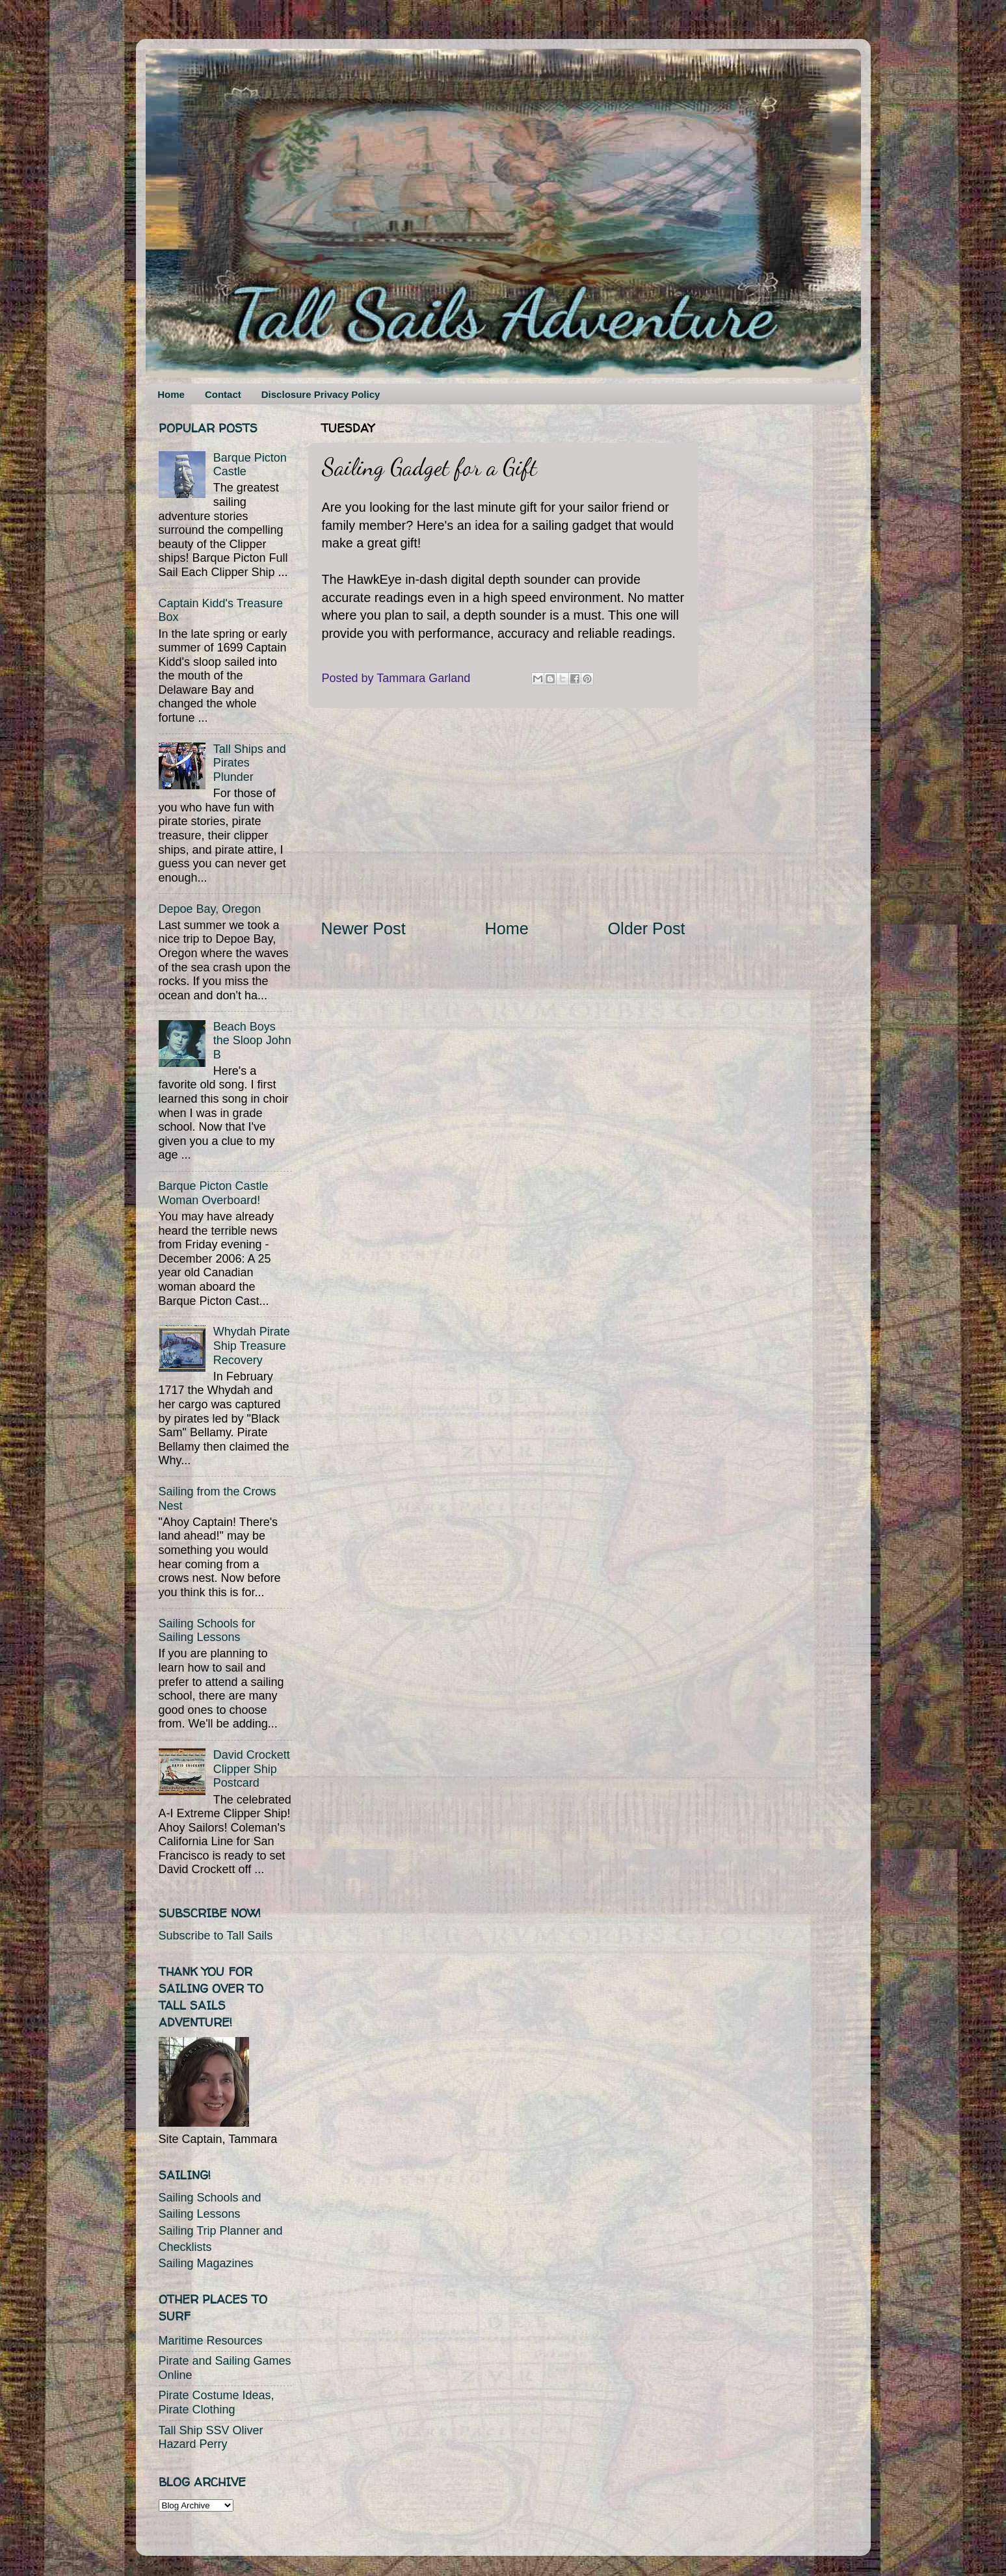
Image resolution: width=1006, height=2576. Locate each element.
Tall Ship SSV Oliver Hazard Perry (211, 2437)
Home (171, 394)
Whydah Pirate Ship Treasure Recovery (251, 1345)
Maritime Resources (211, 2340)
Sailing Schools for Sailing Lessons (207, 1630)
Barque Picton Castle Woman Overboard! (214, 1193)
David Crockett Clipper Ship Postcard (251, 1768)
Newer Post (363, 928)
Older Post (646, 928)
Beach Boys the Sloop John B (252, 1040)
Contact (223, 394)
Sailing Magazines (206, 2263)
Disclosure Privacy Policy (320, 394)
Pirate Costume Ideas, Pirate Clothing (216, 2402)
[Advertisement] (503, 812)
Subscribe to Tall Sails (216, 1935)
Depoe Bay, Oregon (210, 908)
